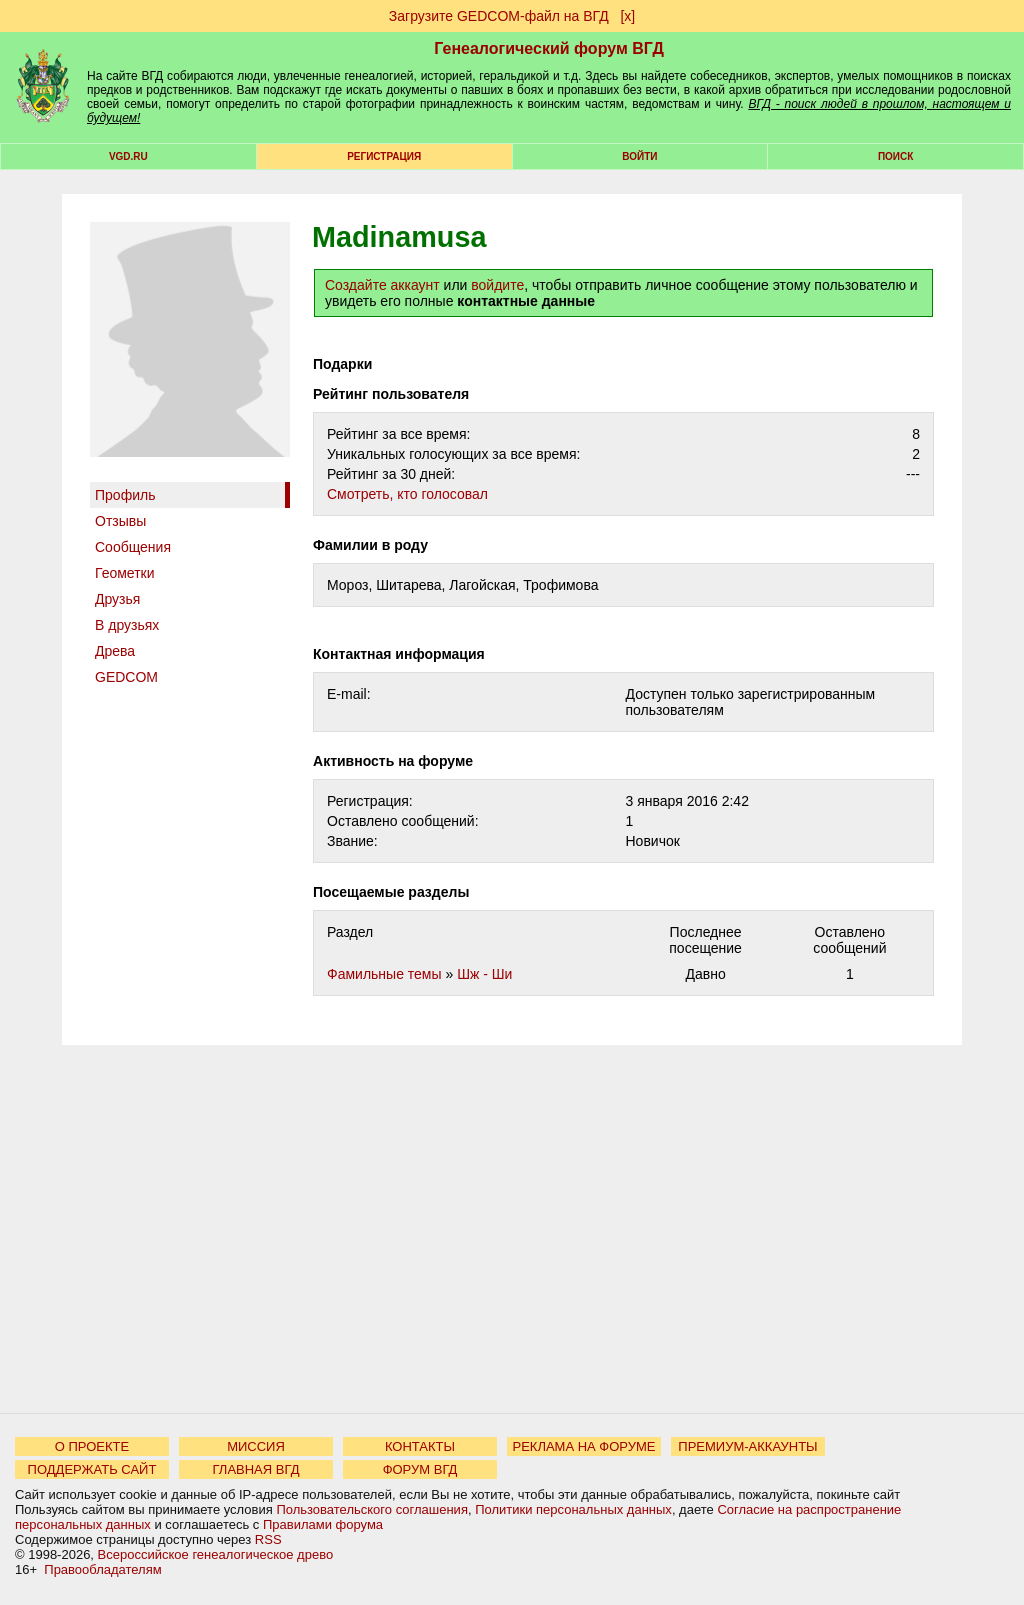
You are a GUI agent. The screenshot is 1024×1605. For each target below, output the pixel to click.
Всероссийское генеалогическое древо (216, 1554)
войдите (497, 285)
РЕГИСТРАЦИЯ (384, 156)
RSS (268, 1539)
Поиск (895, 156)
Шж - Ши (484, 974)
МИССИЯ (256, 1446)
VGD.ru (128, 156)
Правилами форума (323, 1524)
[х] (627, 16)
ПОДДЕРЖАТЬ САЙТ (92, 1469)
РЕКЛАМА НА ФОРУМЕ (583, 1446)
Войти (639, 156)
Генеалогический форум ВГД (549, 48)
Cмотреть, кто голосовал (407, 494)
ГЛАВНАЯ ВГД (256, 1469)
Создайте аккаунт (382, 285)
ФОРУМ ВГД (420, 1469)
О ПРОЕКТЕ (92, 1446)
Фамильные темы (384, 974)
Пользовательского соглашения (372, 1509)
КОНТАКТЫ (420, 1446)
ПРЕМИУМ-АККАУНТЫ (747, 1446)
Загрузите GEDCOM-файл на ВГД (499, 16)
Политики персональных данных (573, 1509)
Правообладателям (102, 1569)
